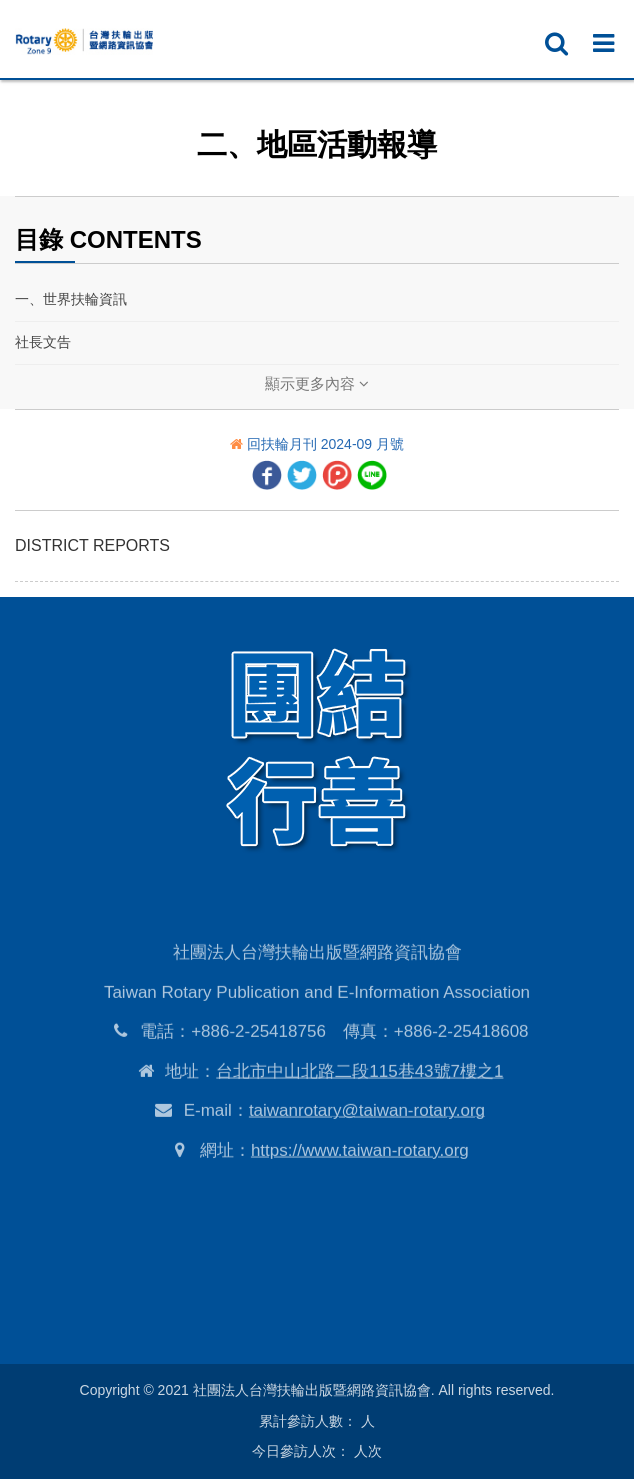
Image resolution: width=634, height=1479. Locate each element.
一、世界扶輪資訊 (71, 299)
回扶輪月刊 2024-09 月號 (325, 444)
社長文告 (43, 342)
